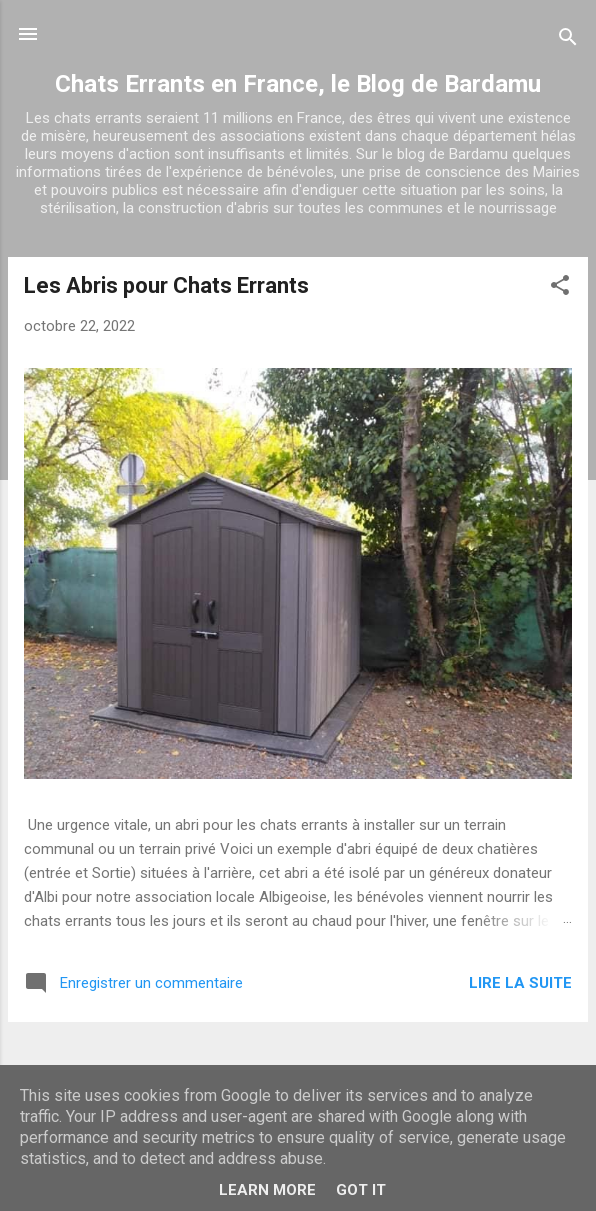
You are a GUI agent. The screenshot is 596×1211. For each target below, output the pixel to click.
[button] (560, 288)
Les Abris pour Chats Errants (166, 285)
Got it (361, 1190)
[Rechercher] (568, 40)
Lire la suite (520, 983)
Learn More (267, 1190)
